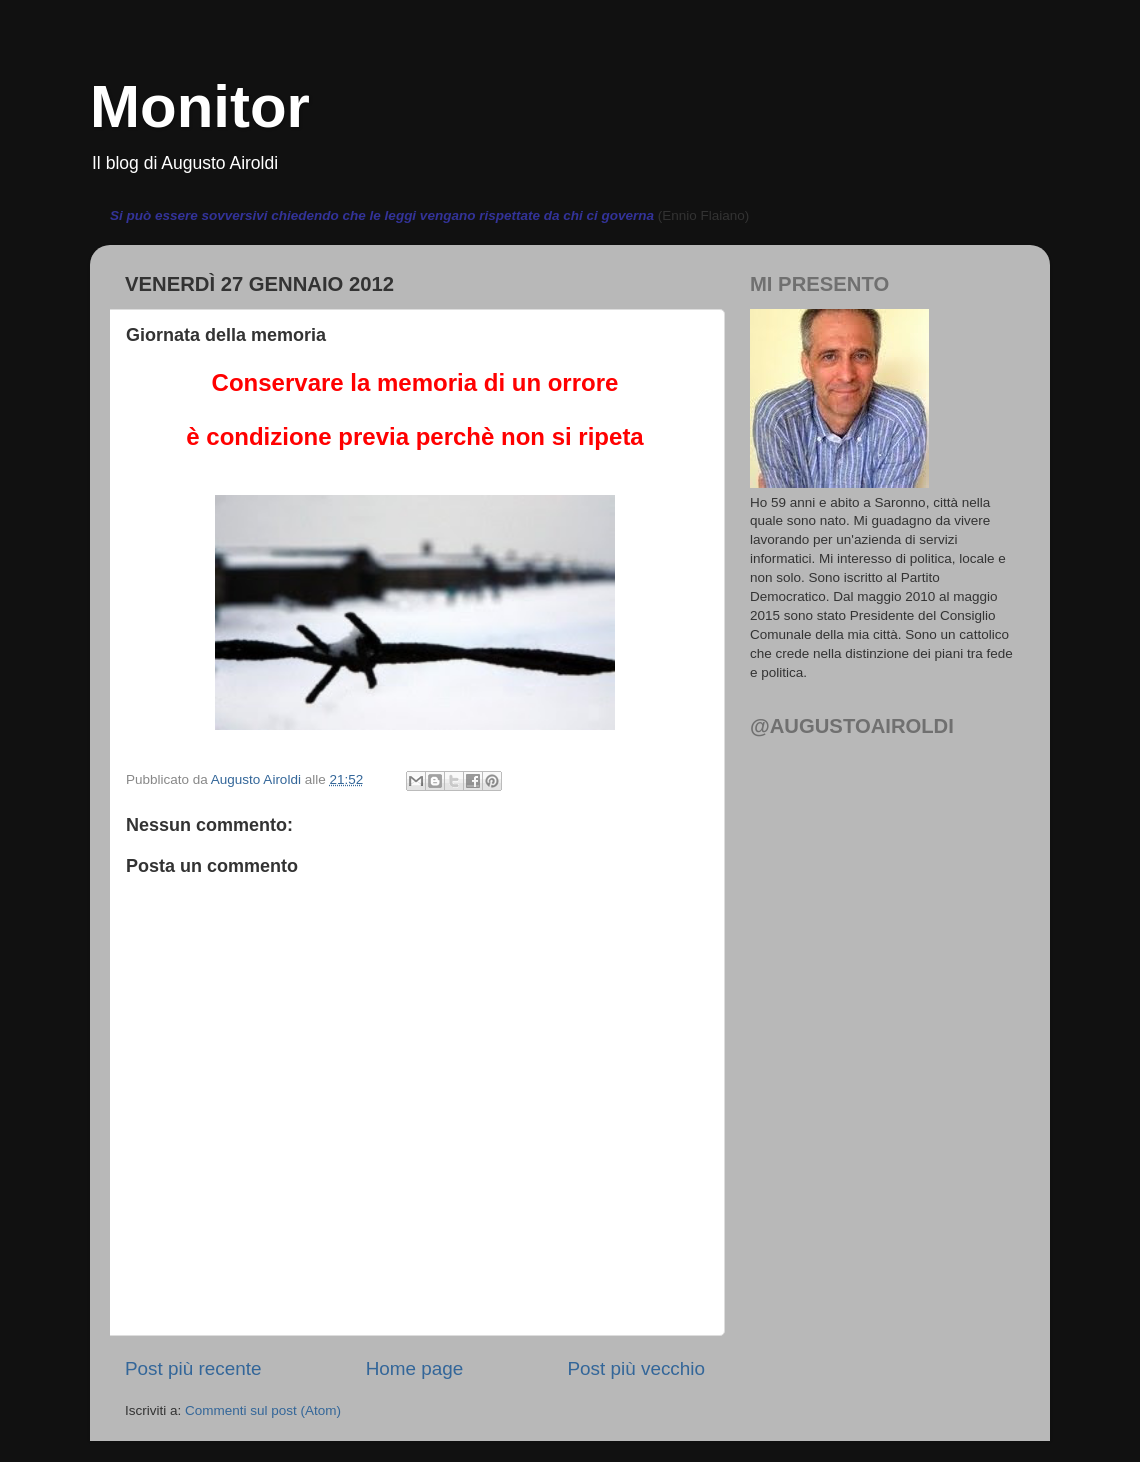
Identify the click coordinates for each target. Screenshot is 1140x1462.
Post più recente (193, 1368)
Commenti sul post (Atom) (263, 1410)
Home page (415, 1368)
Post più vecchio (636, 1368)
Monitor (200, 106)
